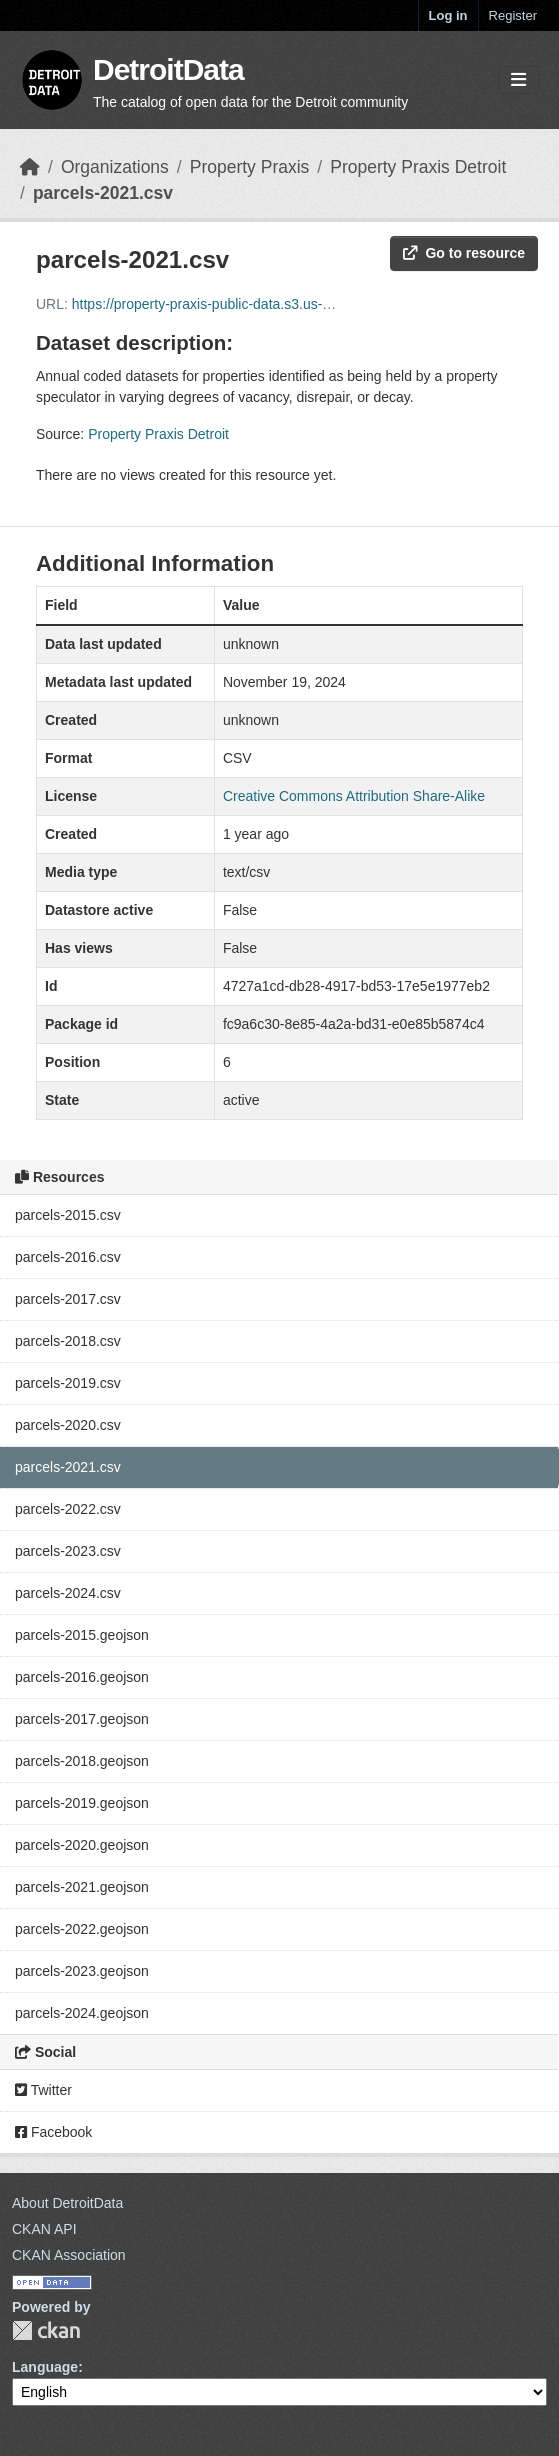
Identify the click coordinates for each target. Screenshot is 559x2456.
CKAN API (44, 2229)
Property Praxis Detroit (418, 167)
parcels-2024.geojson (82, 2013)
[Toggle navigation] (518, 80)
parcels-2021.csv (103, 193)
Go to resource (464, 253)
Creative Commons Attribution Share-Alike (354, 796)
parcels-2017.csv (68, 1299)
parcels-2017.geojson (82, 1719)
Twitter (43, 2090)
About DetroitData (67, 2203)
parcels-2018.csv (68, 1341)
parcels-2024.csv (68, 1593)
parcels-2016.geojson (82, 1677)
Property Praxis (250, 167)
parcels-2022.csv (68, 1509)
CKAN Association (69, 2255)
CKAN (46, 2330)
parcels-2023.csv (68, 1551)
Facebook (53, 2132)
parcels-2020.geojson (82, 1845)
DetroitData (168, 69)
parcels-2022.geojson (82, 1929)
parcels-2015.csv (68, 1215)
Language (45, 2367)
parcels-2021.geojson (82, 1887)
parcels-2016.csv (68, 1257)
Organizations (115, 167)
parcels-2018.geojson (82, 1761)
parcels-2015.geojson (82, 1635)
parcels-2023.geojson (82, 1971)
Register (513, 15)
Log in (448, 15)
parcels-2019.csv (68, 1383)
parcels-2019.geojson (82, 1803)
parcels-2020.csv (68, 1425)
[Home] (30, 167)
